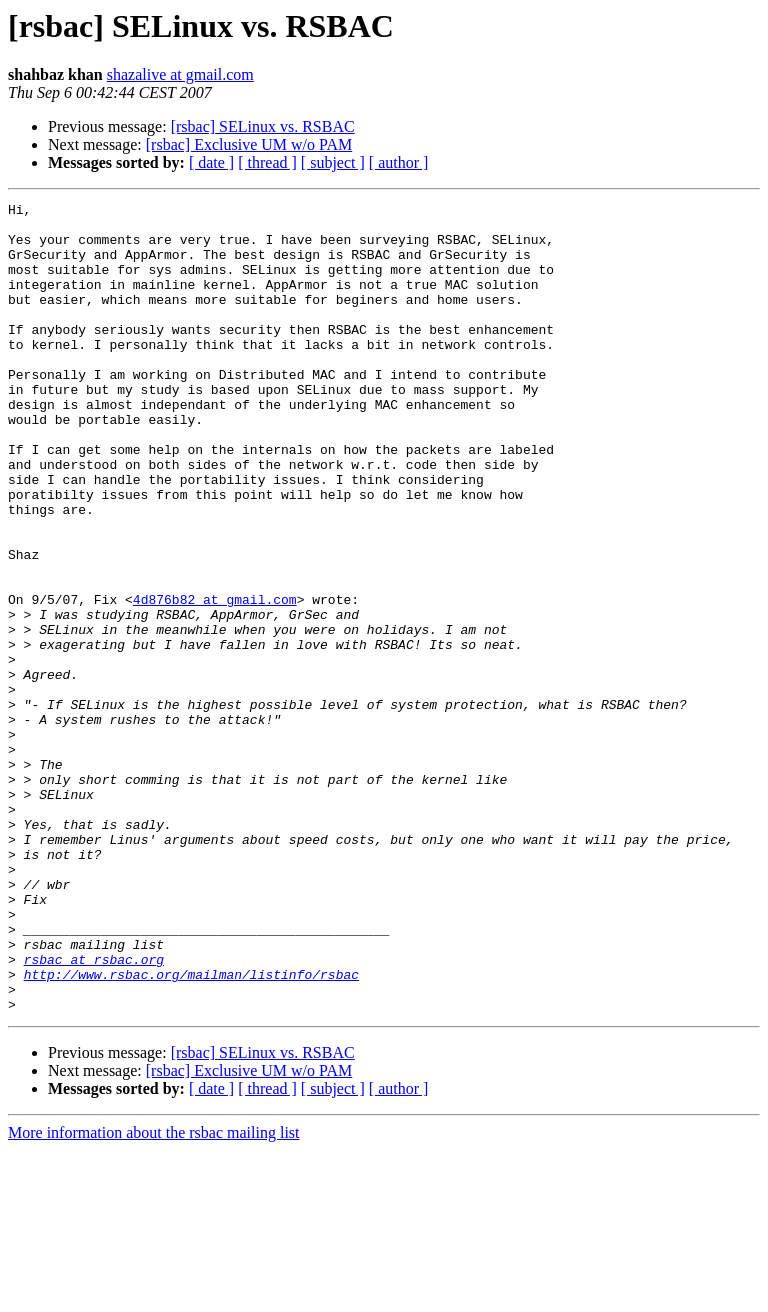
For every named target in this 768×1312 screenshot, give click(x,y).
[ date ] (211, 162)
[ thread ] (267, 162)
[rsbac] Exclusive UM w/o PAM (249, 144)
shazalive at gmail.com (180, 74)
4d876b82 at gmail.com (215, 680)
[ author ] (399, 162)
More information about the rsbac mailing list (154, 1294)
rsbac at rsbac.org (94, 1112)
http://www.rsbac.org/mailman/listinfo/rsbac (191, 1130)
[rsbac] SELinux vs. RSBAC (263, 126)
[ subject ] (333, 162)
